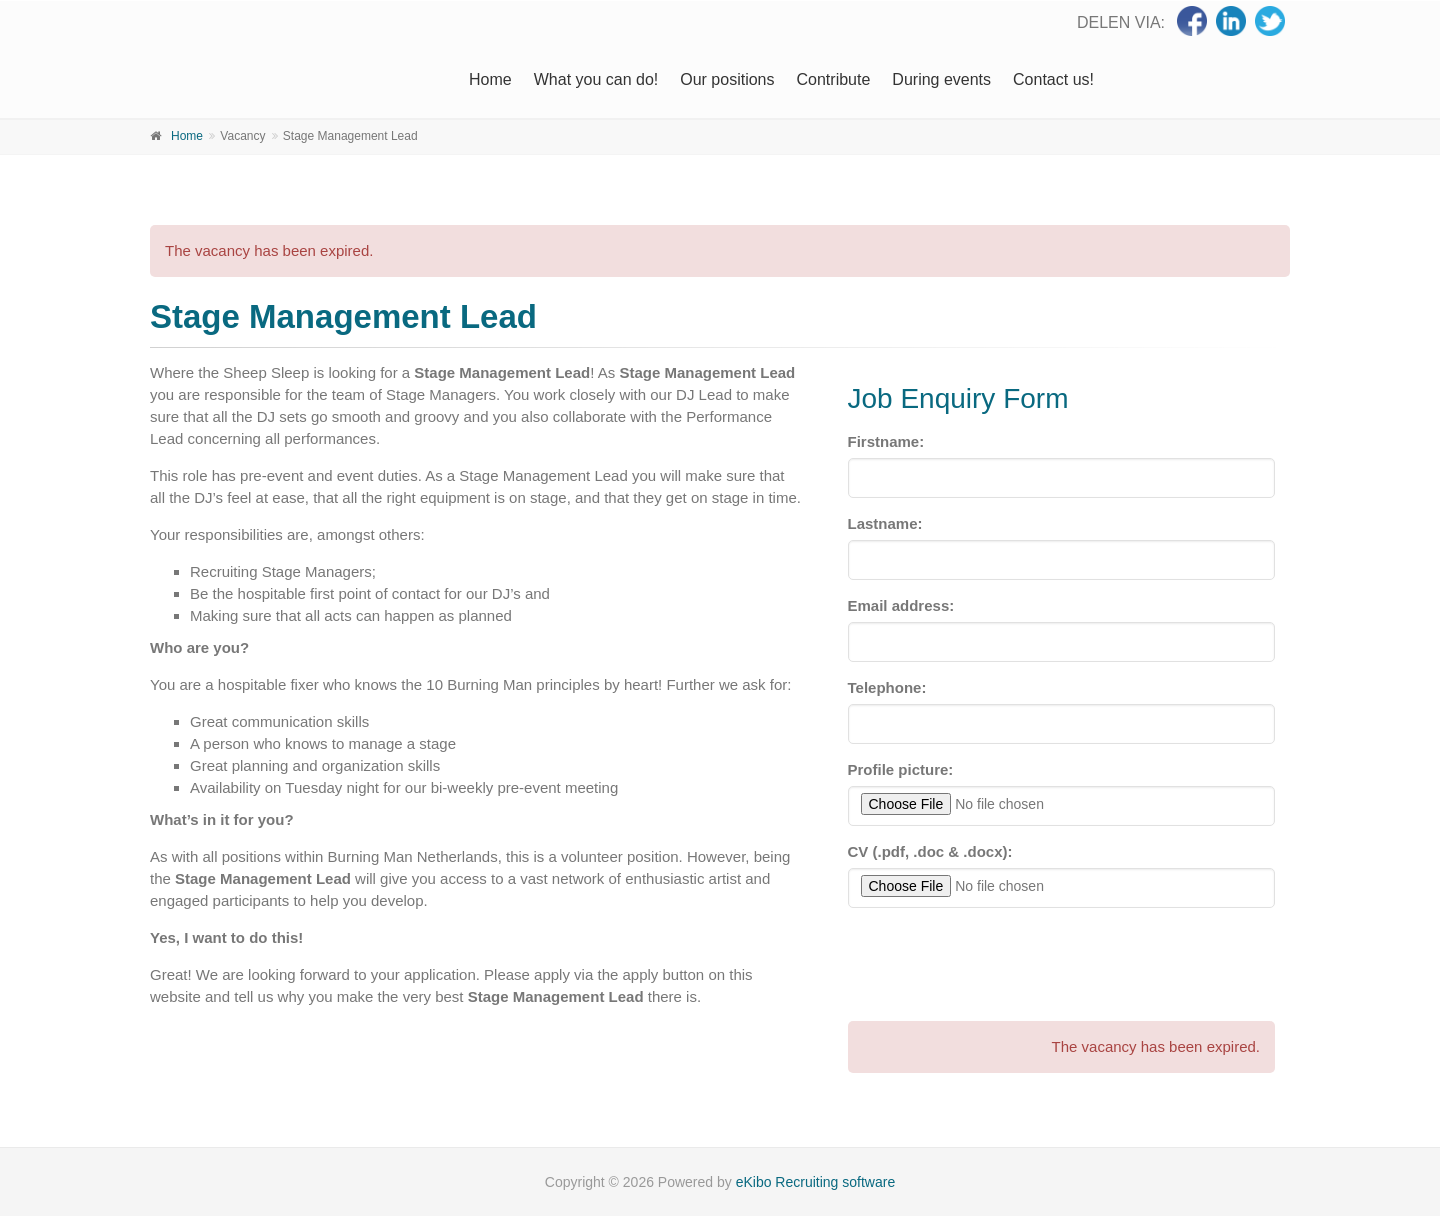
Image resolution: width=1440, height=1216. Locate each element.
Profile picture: (901, 769)
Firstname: (886, 441)
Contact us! (1053, 79)
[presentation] (1000, 962)
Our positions (727, 79)
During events (941, 79)
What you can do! (596, 79)
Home (490, 79)
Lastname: (885, 523)
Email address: (901, 605)
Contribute (834, 79)
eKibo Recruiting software (816, 1182)
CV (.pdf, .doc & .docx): (930, 851)
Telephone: (887, 687)
